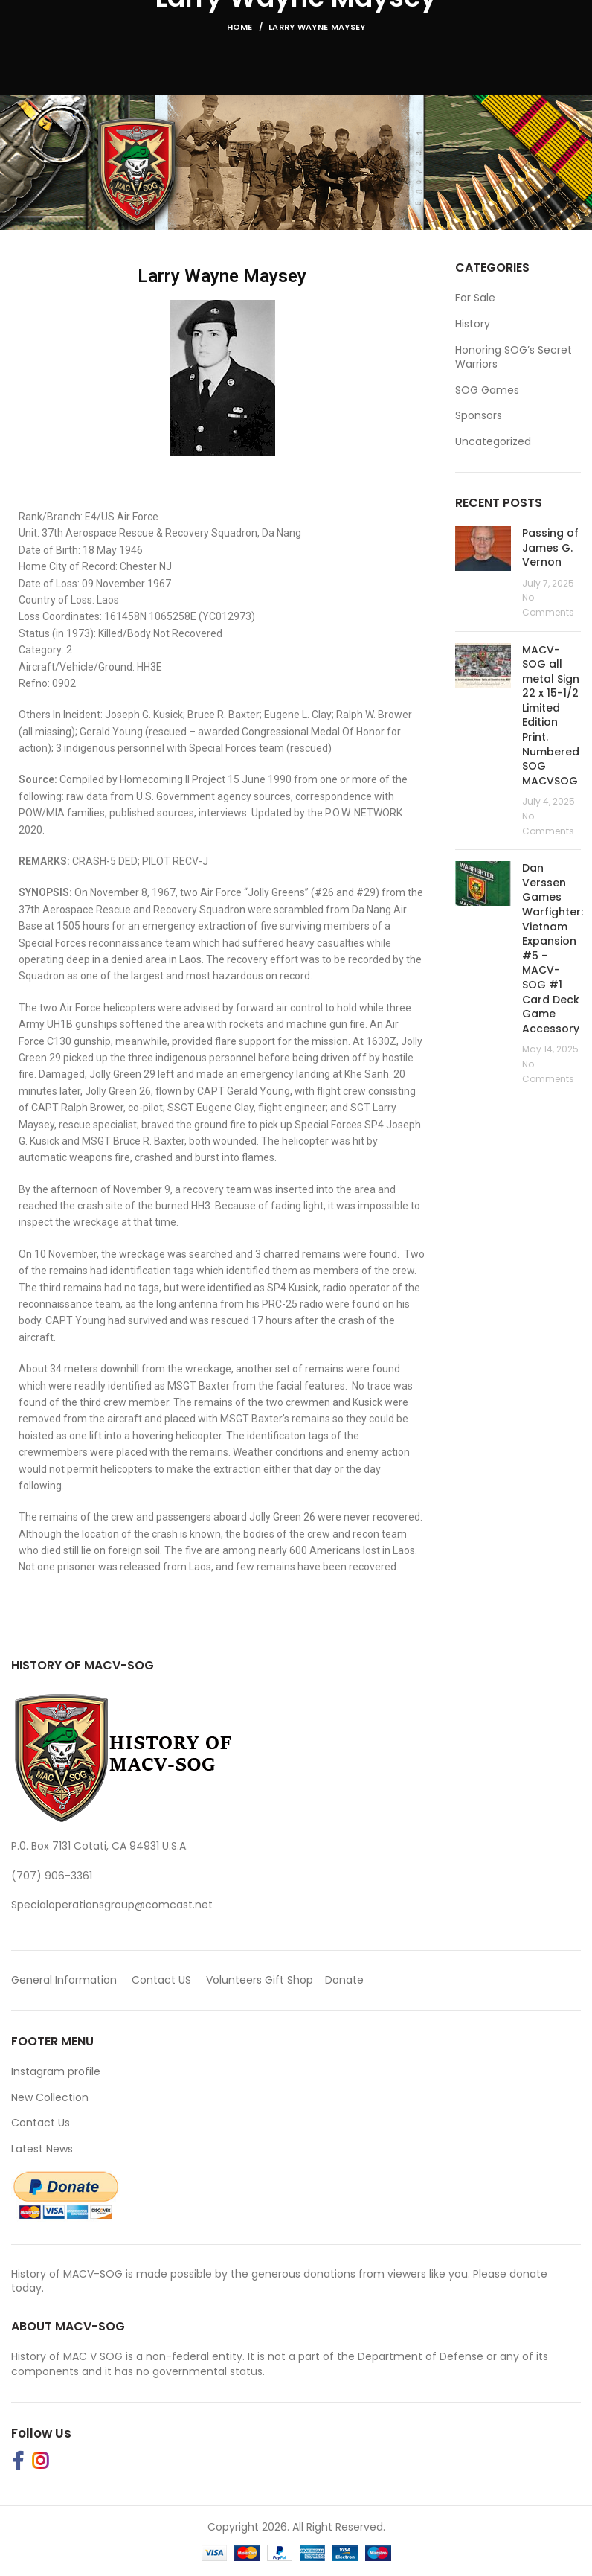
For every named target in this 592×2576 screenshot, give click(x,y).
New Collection (50, 2097)
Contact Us (40, 2122)
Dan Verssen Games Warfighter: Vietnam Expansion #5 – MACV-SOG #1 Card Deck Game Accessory (552, 948)
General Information (64, 1979)
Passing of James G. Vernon (550, 547)
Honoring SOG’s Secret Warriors (513, 357)
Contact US (161, 1979)
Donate (346, 1979)
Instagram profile (55, 2071)
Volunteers (234, 1979)
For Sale (475, 298)
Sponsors (478, 416)
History (472, 324)
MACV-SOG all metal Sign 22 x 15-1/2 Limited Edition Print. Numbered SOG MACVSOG (550, 715)
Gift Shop (289, 1979)
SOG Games (487, 390)
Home (240, 27)
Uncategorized (493, 442)
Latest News (42, 2148)
